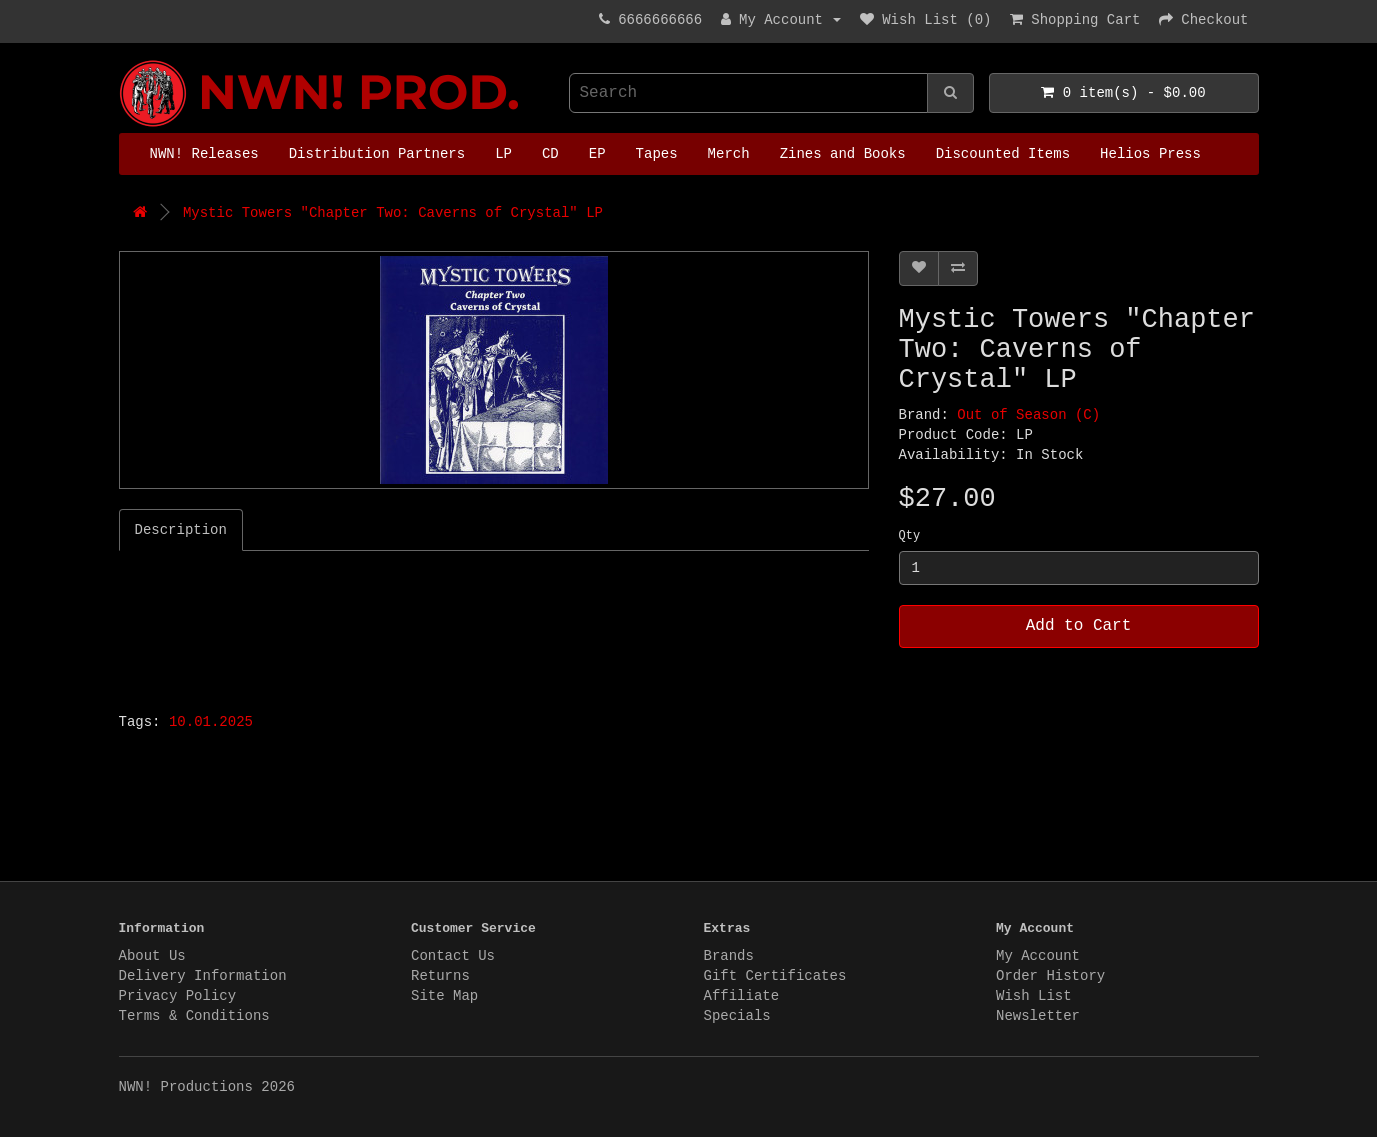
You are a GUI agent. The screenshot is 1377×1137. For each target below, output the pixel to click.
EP (597, 154)
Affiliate (742, 996)
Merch (729, 154)
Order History (1050, 976)
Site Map (444, 996)
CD (550, 154)
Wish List (1034, 996)
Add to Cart (1079, 626)
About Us (152, 956)
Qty (910, 536)
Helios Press (1150, 154)
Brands (729, 956)
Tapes (657, 154)
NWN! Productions (124, 60)
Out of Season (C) (1028, 415)
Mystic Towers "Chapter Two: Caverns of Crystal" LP (393, 213)
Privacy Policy (178, 996)
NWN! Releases (204, 154)
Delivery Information (203, 976)
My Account (1038, 956)
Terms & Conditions (194, 1016)
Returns (440, 976)
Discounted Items (1003, 154)
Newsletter (1038, 1016)
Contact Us (453, 956)
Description (181, 530)
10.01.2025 (211, 722)
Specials (737, 1016)
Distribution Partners (377, 154)
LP (503, 154)
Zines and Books (843, 154)
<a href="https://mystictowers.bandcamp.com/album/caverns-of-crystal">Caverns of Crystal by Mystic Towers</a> (369, 626)
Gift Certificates (775, 976)
